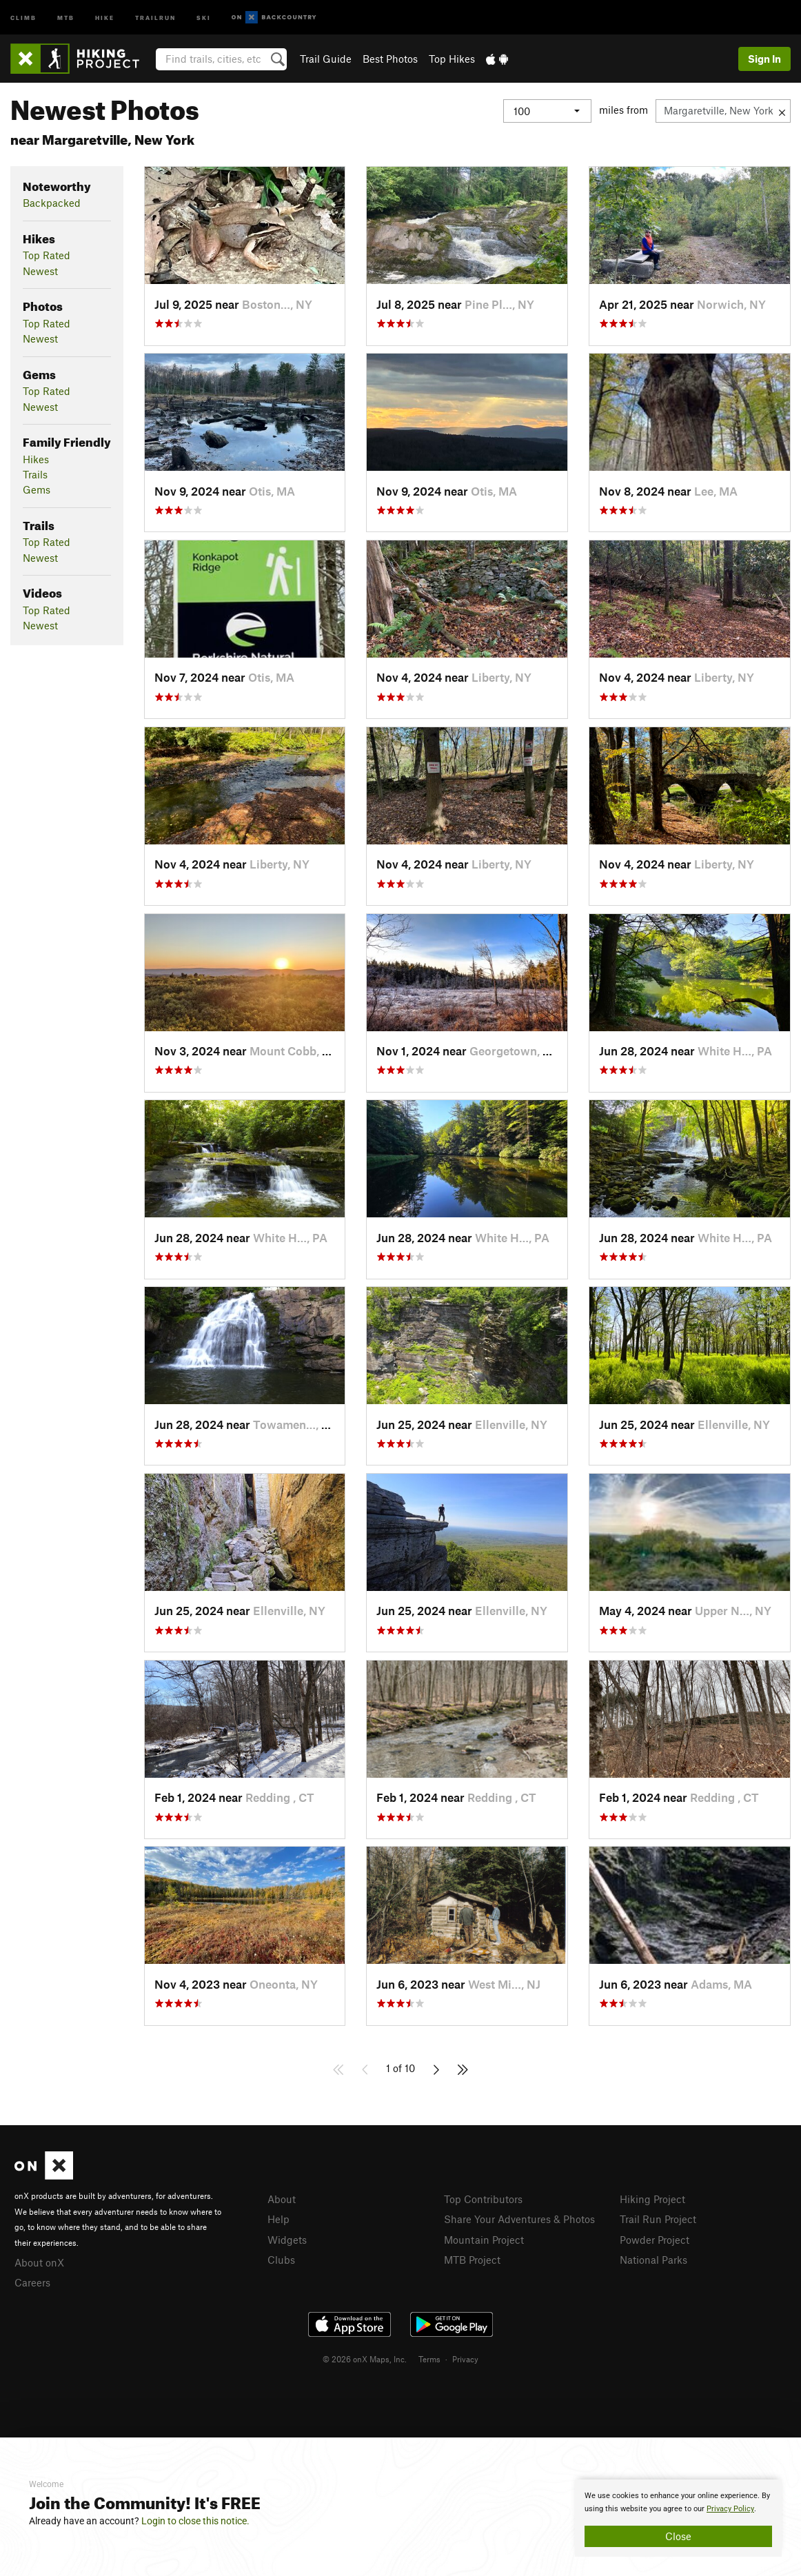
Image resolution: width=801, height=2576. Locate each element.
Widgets (287, 2239)
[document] (678, 2518)
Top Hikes (452, 58)
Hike (104, 16)
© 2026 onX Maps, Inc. (365, 2359)
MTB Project (472, 2259)
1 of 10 (400, 2068)
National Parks (653, 2259)
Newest (40, 271)
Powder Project (654, 2239)
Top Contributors (483, 2199)
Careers (32, 2282)
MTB (65, 16)
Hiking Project (652, 2199)
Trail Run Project (658, 2219)
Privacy (465, 2359)
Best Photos (390, 58)
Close (678, 2536)
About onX (39, 2262)
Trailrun (155, 16)
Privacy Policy (730, 2508)
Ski (203, 16)
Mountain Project (484, 2239)
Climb (23, 16)
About (281, 2199)
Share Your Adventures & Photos (519, 2219)
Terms (429, 2359)
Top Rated (46, 255)
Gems (36, 489)
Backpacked (52, 202)
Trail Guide (326, 58)
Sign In (764, 58)
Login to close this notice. (195, 2520)
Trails (35, 474)
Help (278, 2219)
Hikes (36, 459)
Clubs (281, 2259)
